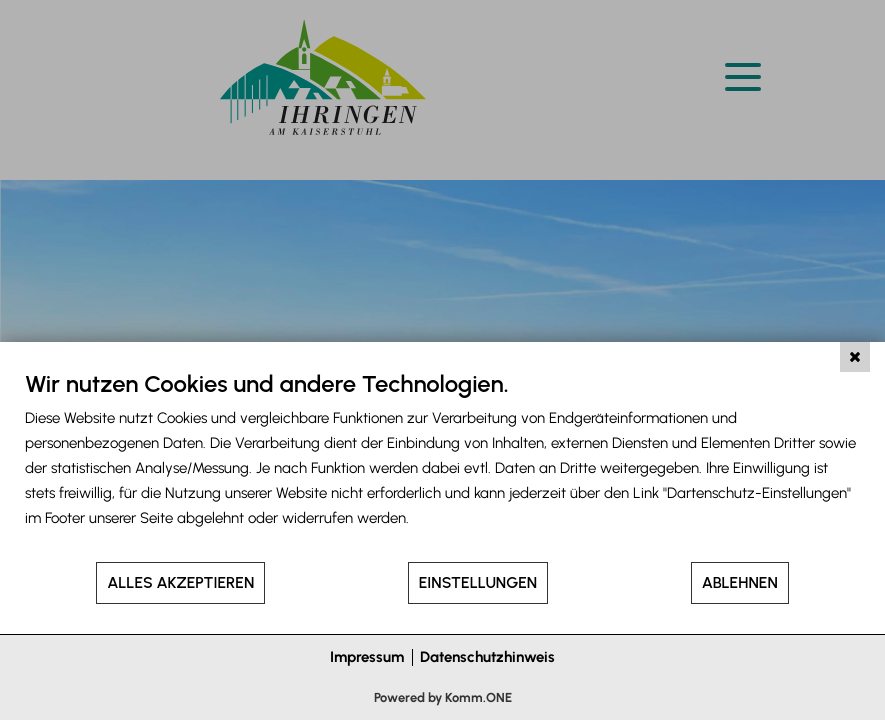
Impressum (367, 657)
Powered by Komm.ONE (443, 697)
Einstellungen (478, 582)
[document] (442, 464)
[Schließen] (855, 357)
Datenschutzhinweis (487, 657)
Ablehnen (740, 582)
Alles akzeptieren (180, 582)
